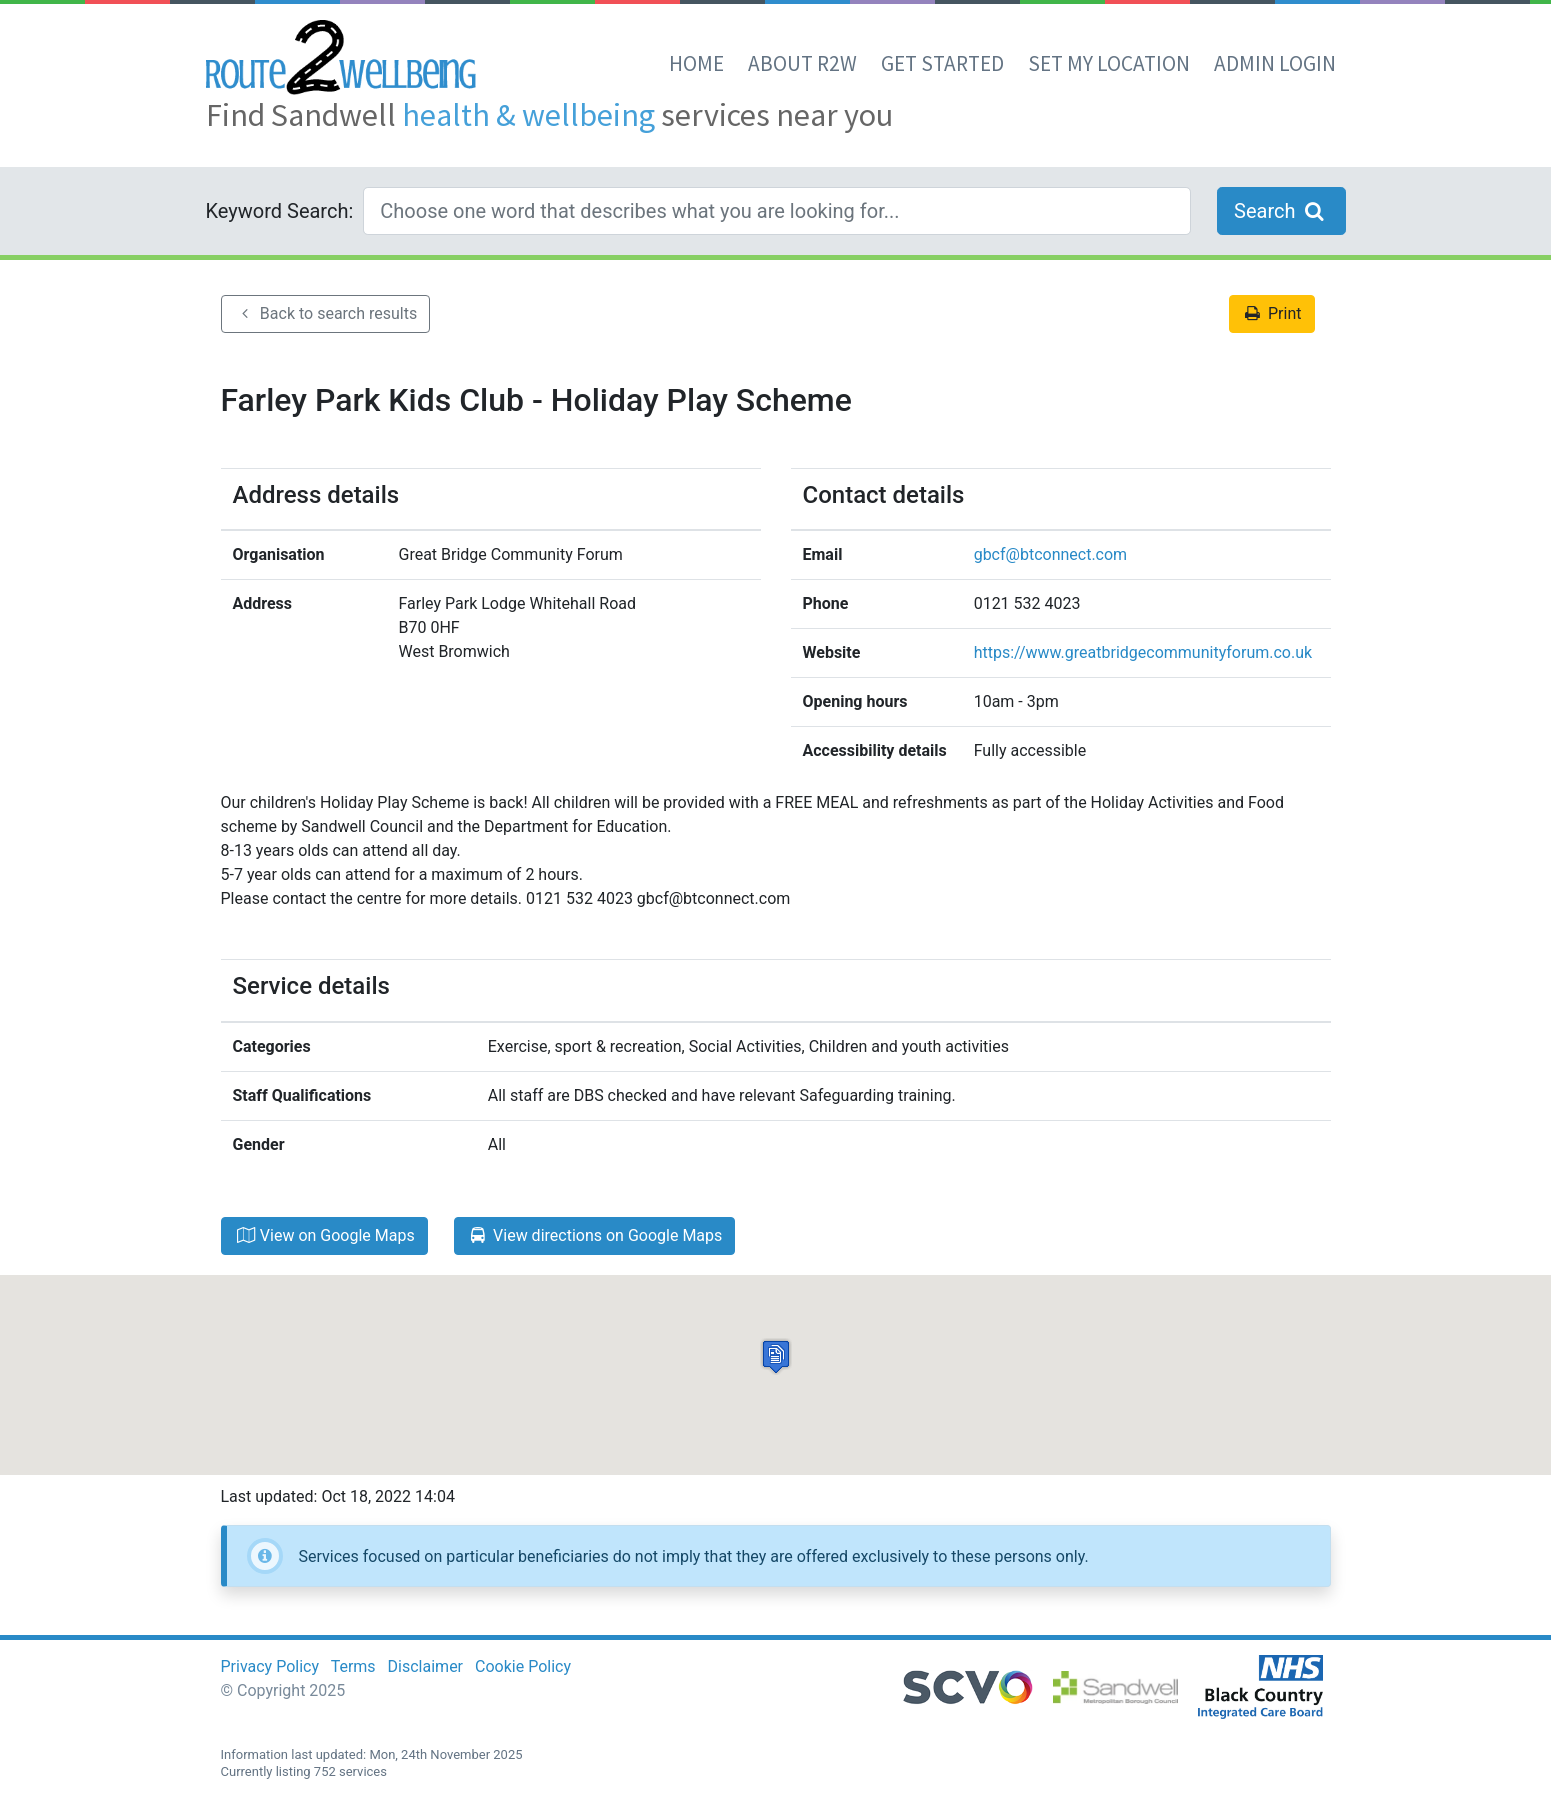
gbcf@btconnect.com (1051, 554)
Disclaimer (425, 1666)
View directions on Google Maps (595, 1235)
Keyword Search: (280, 211)
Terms (353, 1666)
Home (696, 63)
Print (1272, 313)
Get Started (942, 63)
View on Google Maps (324, 1235)
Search (1281, 211)
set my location (1109, 63)
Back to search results (326, 313)
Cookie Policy (523, 1666)
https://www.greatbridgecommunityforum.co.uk (1143, 652)
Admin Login (1275, 63)
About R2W (802, 63)
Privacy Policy (270, 1666)
